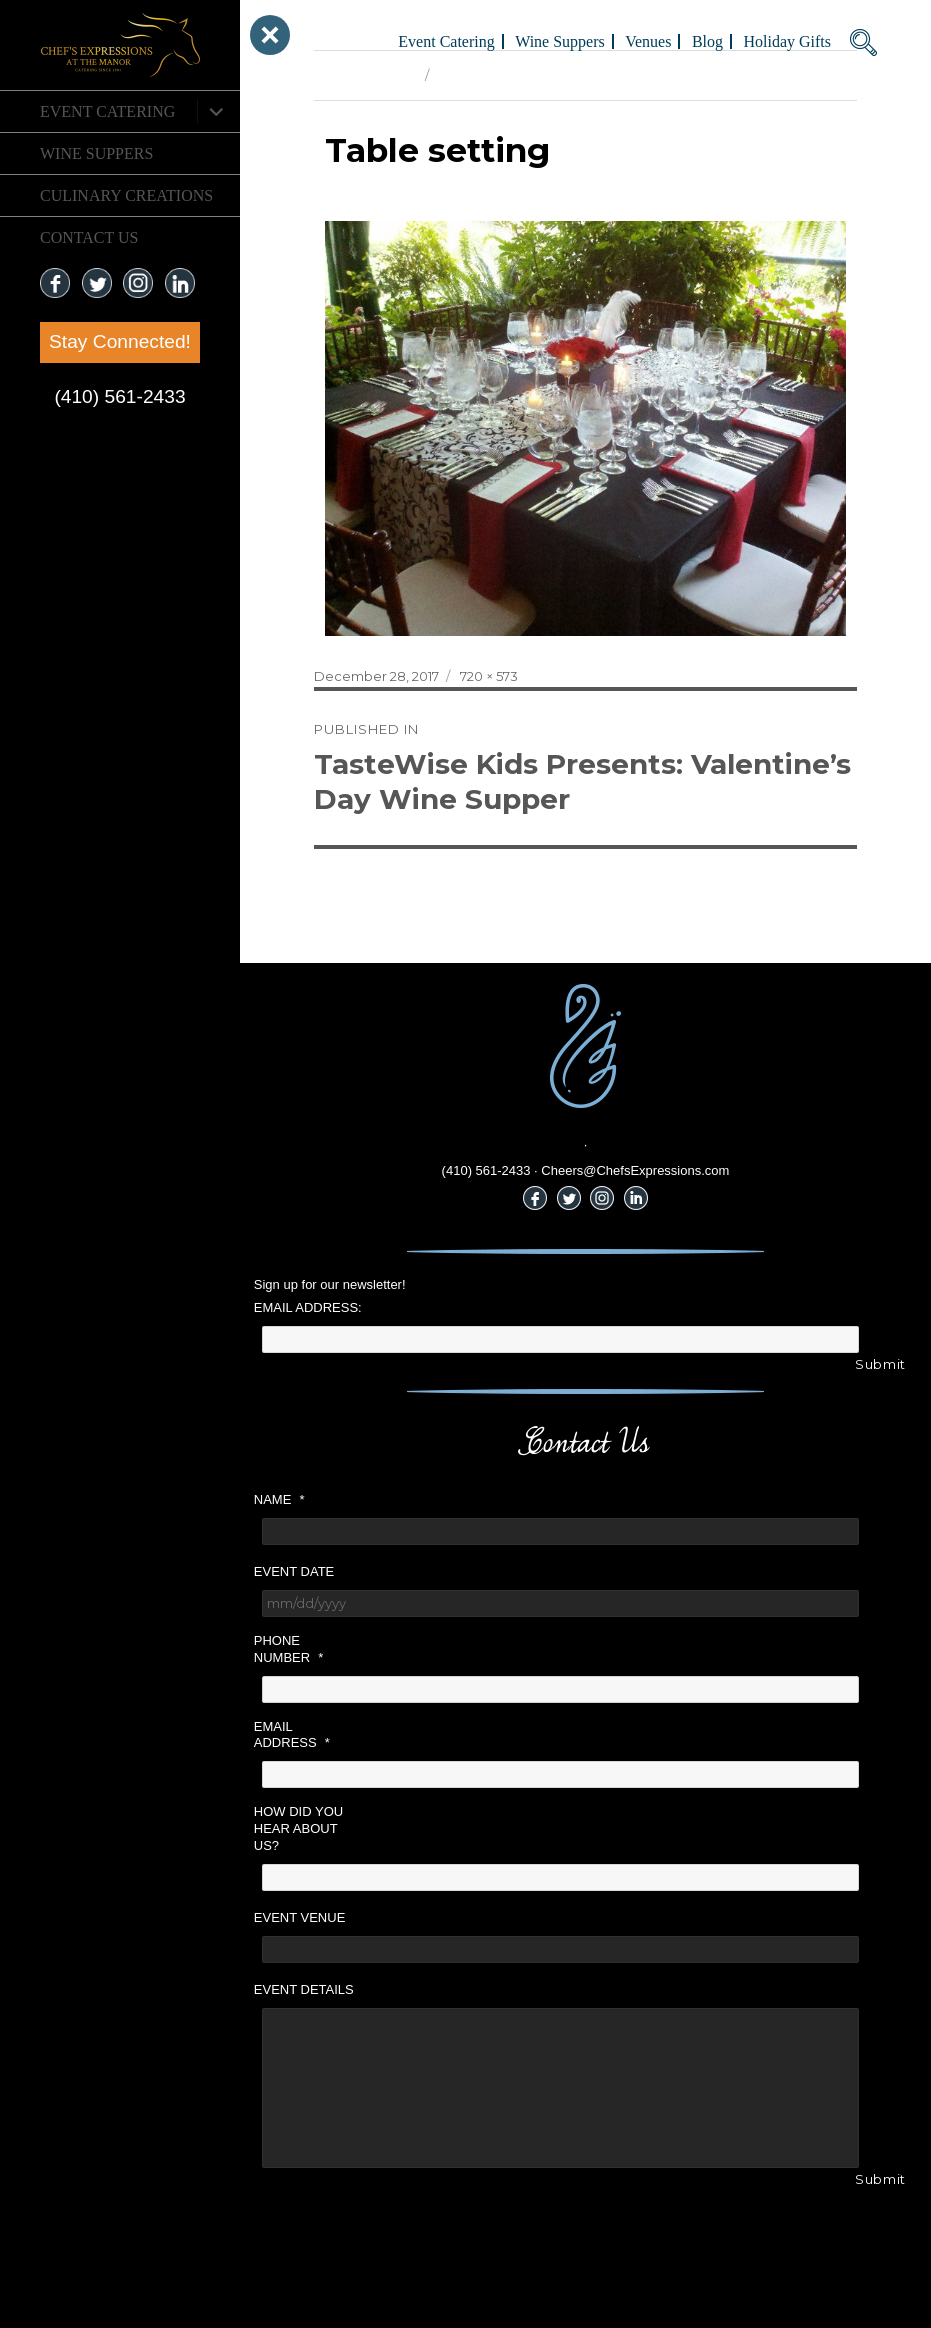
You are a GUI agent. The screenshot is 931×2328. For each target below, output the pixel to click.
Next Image (474, 75)
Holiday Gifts (787, 41)
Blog (707, 41)
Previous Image (364, 75)
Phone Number (288, 1649)
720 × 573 (489, 676)
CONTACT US (89, 237)
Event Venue (300, 1917)
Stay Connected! (120, 341)
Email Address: (308, 1307)
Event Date (294, 1571)
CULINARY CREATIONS (126, 195)
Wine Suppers (96, 153)
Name (279, 1499)
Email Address (292, 1735)
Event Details (304, 1989)
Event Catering (107, 111)
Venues (648, 41)
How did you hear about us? (298, 1828)
